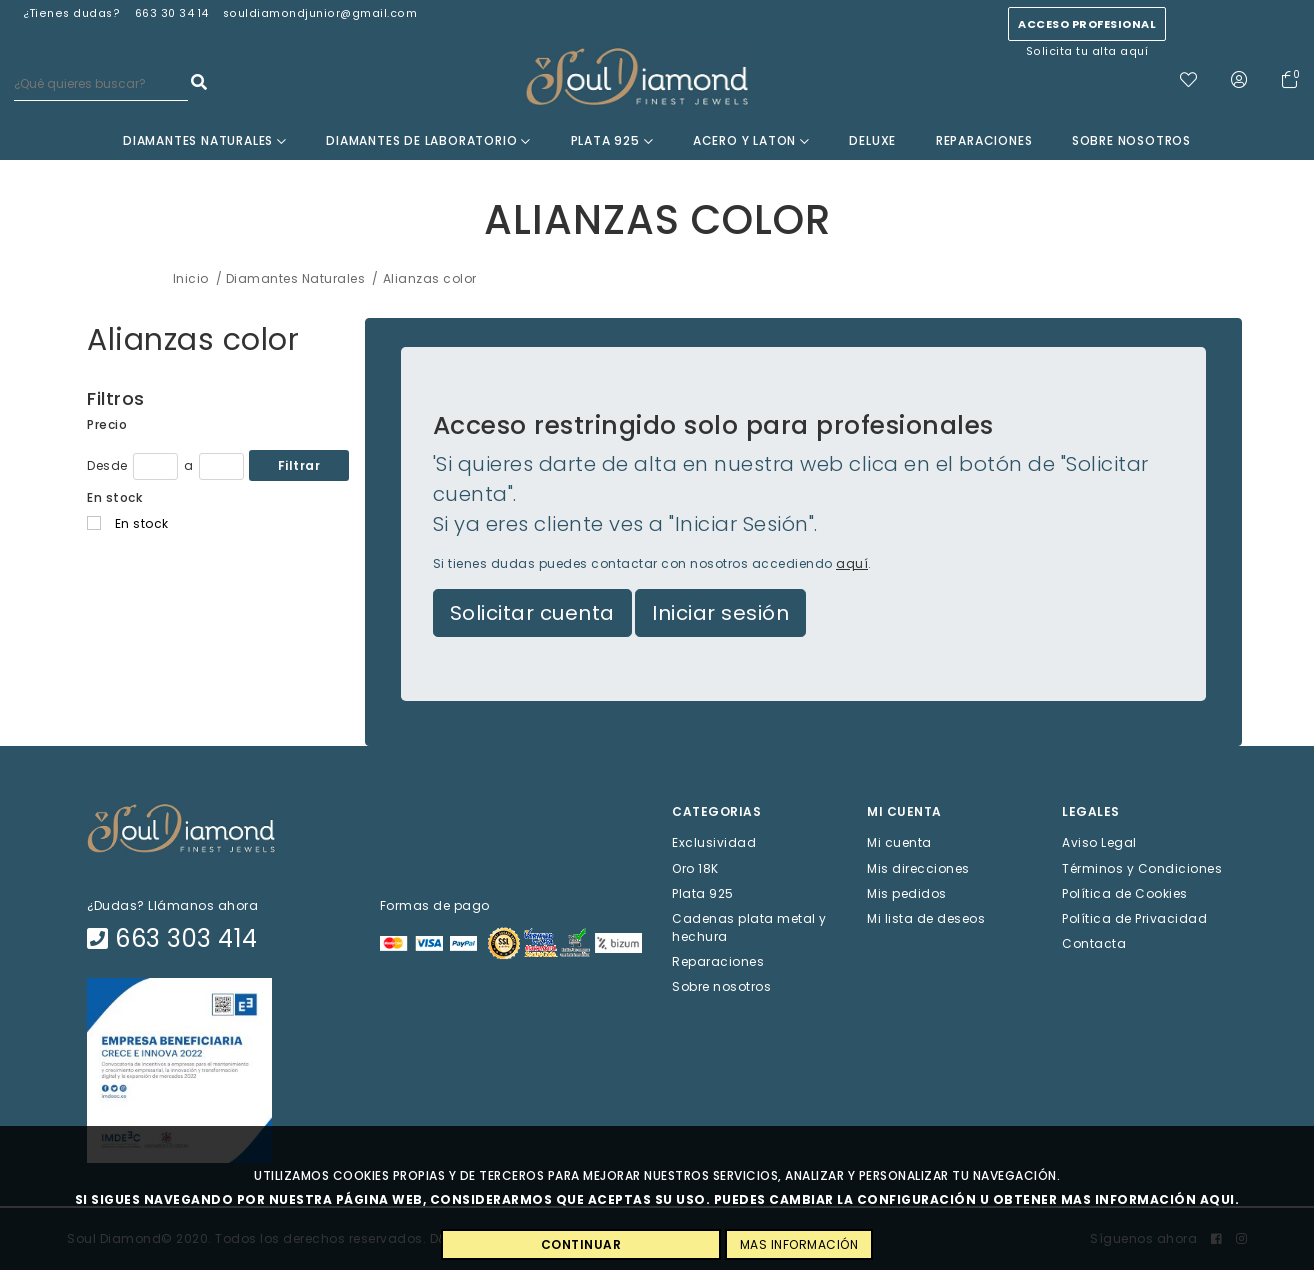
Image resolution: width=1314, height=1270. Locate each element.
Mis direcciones (918, 867)
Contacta (1094, 943)
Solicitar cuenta (532, 613)
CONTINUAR (581, 1244)
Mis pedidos (907, 892)
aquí (852, 563)
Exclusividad (714, 842)
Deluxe (872, 140)
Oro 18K (695, 867)
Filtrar (299, 465)
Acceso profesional (1087, 24)
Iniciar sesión (720, 613)
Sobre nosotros (1131, 140)
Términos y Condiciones (1142, 867)
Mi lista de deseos (926, 918)
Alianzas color (193, 340)
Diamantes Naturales (205, 140)
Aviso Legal (1099, 842)
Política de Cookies (1125, 892)
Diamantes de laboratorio (428, 140)
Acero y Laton (751, 140)
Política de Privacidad (1134, 918)
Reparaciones (984, 140)
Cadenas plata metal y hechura (749, 927)
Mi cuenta (899, 842)
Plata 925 (612, 140)
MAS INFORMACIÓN (799, 1244)
